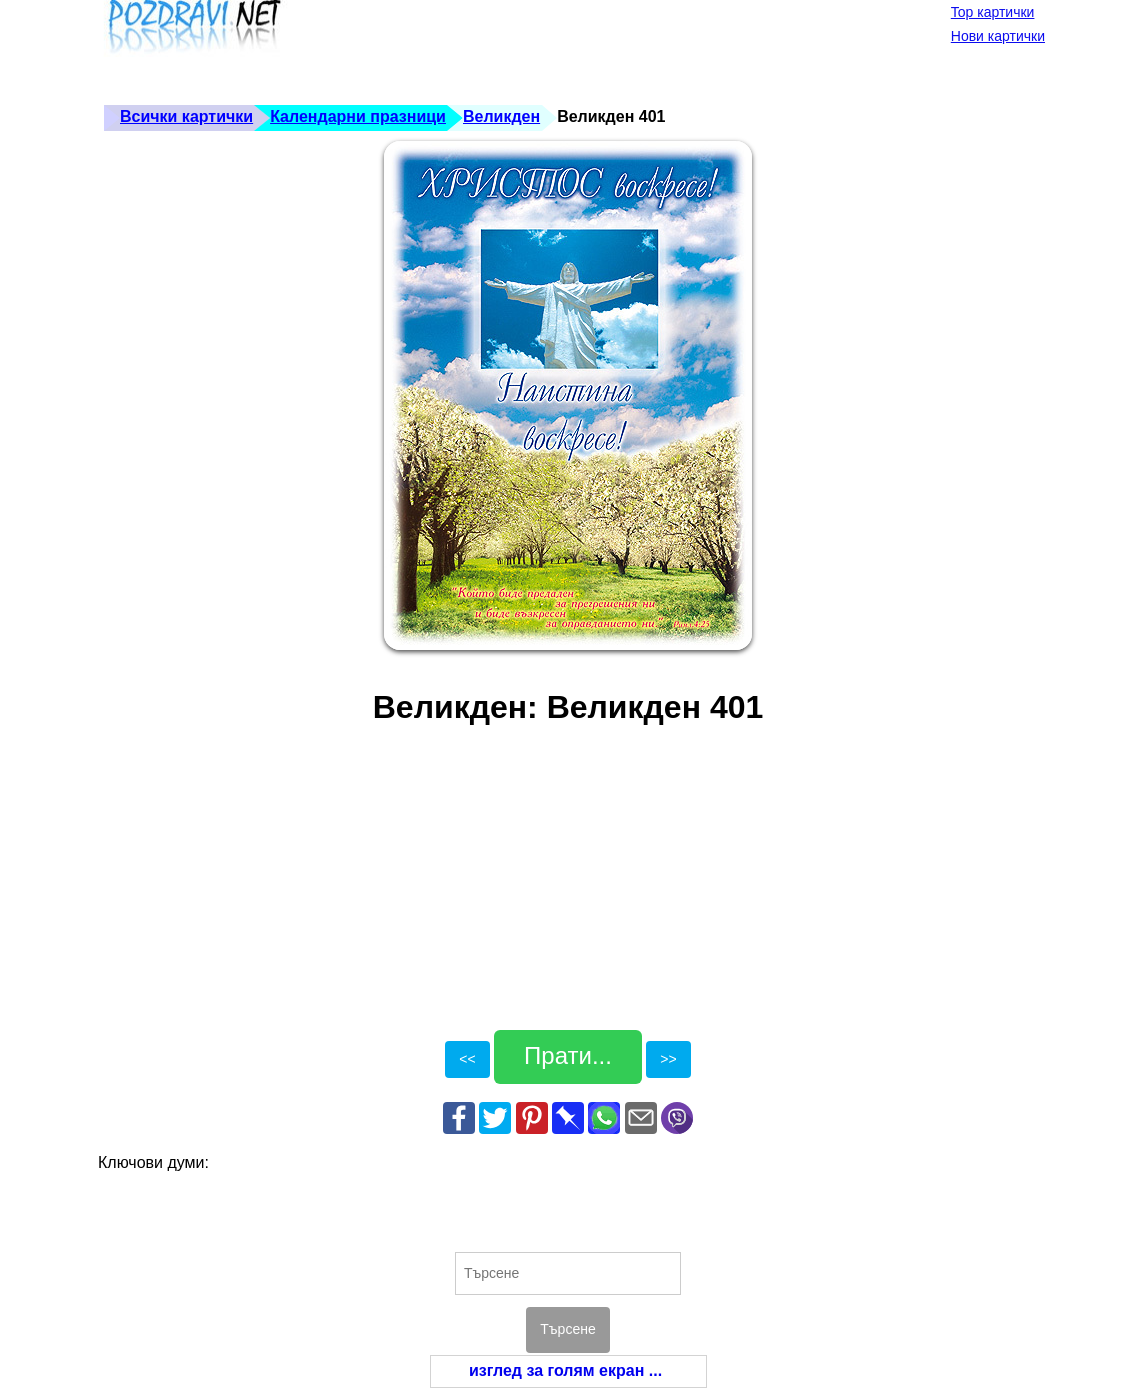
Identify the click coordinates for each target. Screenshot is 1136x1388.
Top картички (993, 12)
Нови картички (998, 36)
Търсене (567, 1329)
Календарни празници (358, 116)
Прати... (568, 1055)
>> (668, 1059)
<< (467, 1059)
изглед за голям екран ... (565, 1370)
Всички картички (186, 116)
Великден (501, 116)
